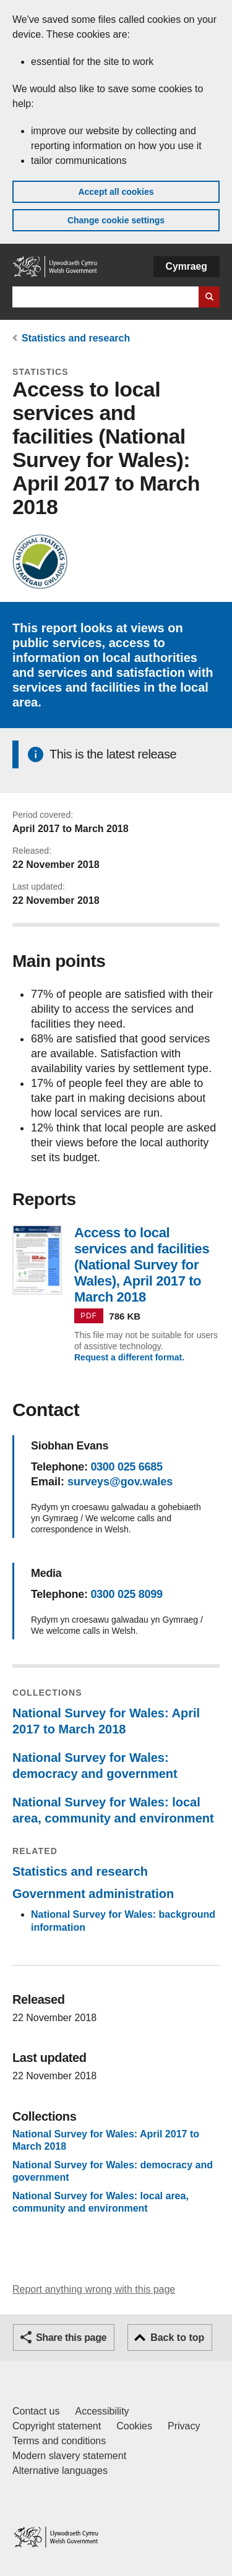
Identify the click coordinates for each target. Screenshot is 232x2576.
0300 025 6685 (126, 1467)
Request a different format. (129, 1357)
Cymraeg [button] (186, 266)
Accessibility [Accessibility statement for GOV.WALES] (102, 2411)
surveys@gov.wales (120, 1481)
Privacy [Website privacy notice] (184, 2426)
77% (43, 994)
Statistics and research (76, 338)
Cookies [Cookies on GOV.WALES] (134, 2426)
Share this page (71, 2337)
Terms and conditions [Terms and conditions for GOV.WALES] (59, 2441)
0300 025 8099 (126, 1594)
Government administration (93, 1893)
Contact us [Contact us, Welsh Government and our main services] (35, 2411)
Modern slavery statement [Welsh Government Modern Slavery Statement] (69, 2455)
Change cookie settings (116, 220)
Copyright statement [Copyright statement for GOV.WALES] (56, 2426)
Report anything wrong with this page (93, 2289)
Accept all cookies (115, 192)
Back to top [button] (177, 2337)
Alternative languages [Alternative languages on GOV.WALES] (60, 2470)
